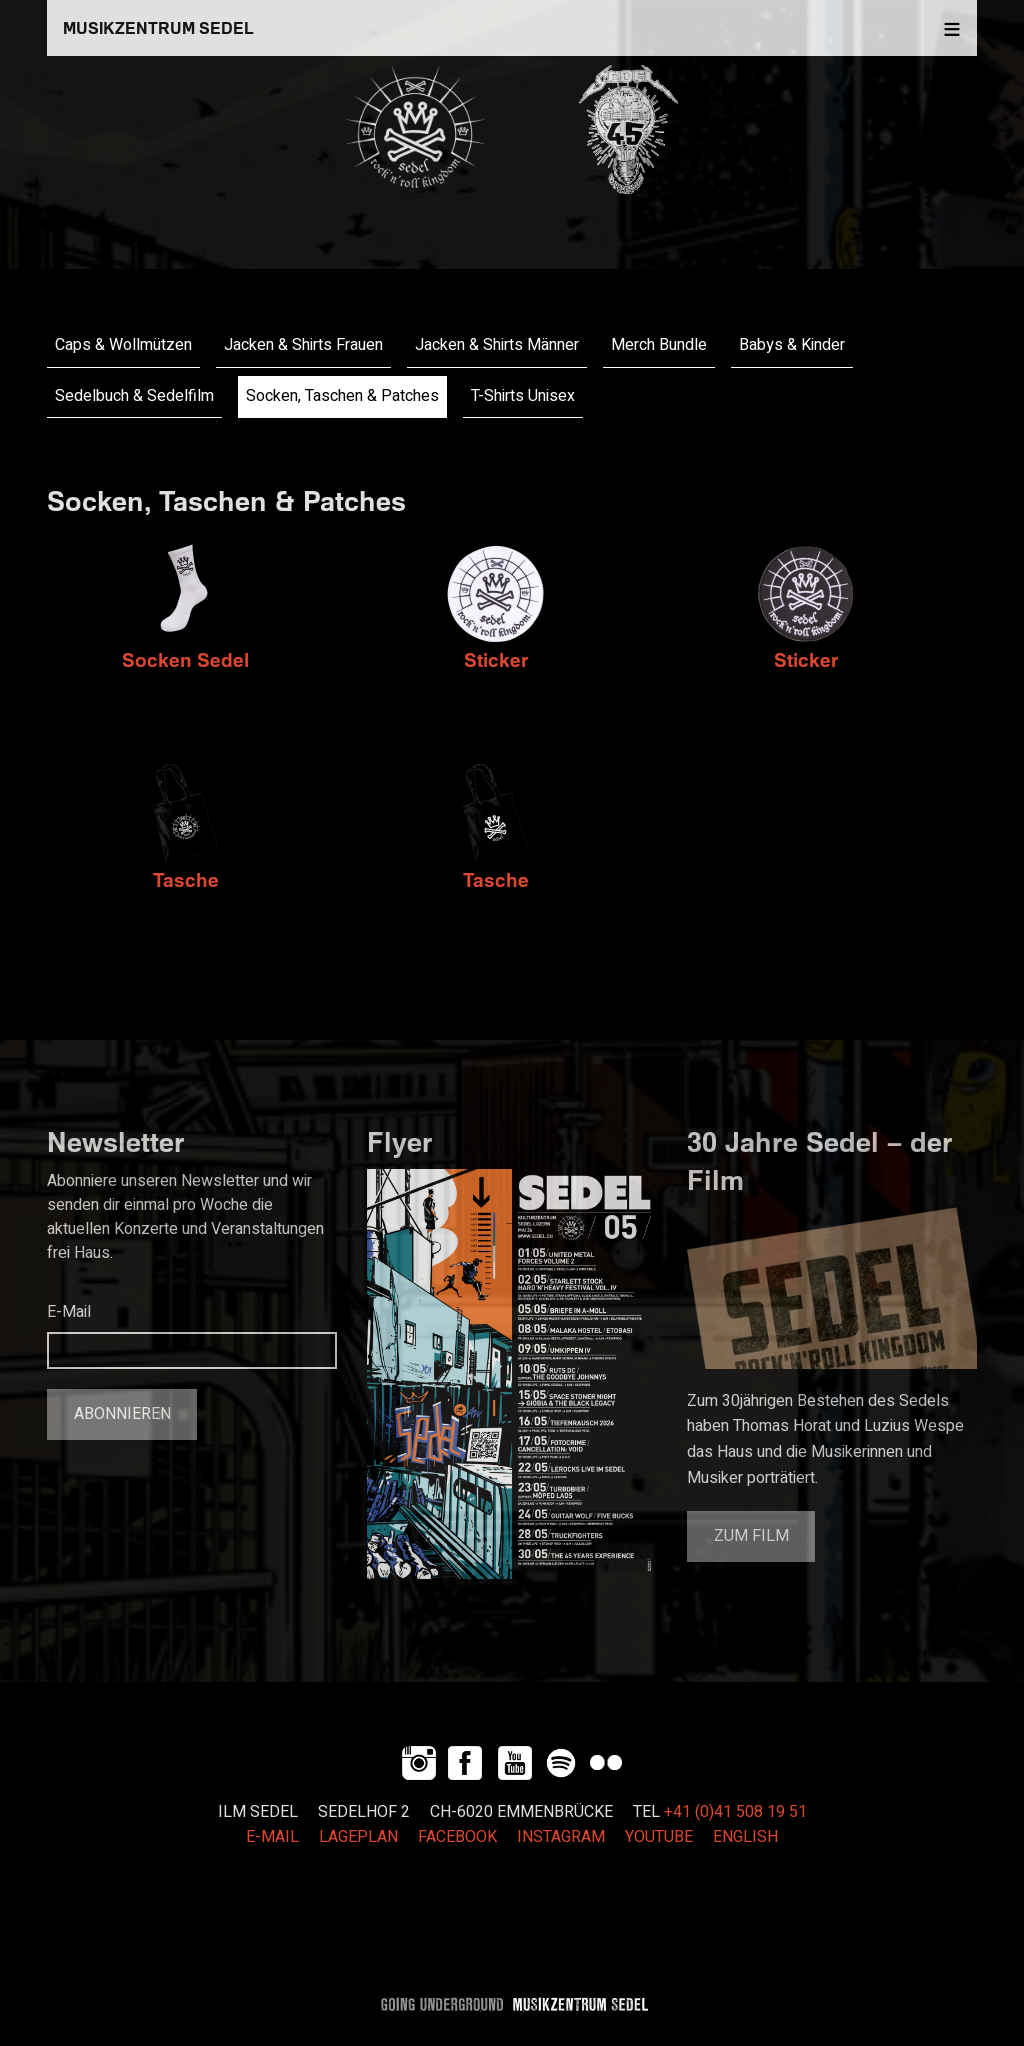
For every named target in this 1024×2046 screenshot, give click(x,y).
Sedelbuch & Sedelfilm (134, 396)
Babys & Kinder (792, 345)
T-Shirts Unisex (523, 396)
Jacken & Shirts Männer (497, 345)
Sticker (496, 659)
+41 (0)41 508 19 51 (735, 1812)
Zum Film (751, 1536)
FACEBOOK (457, 1837)
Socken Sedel (185, 659)
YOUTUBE (659, 1837)
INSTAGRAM (561, 1837)
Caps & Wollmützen (123, 345)
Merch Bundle (659, 345)
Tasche (186, 879)
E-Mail (69, 1312)
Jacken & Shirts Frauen (303, 345)
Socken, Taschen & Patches (342, 396)
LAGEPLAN (358, 1837)
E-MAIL (272, 1837)
